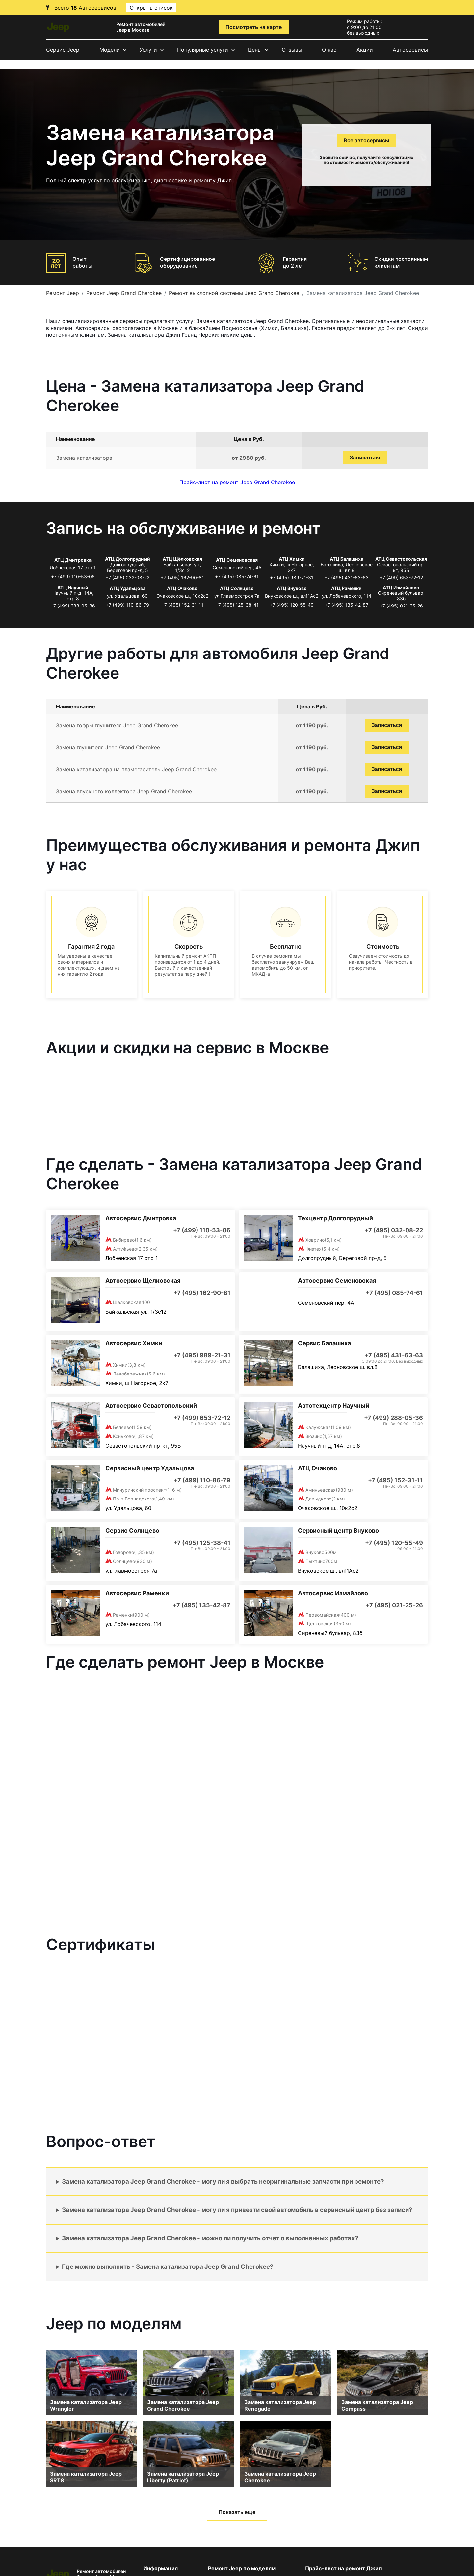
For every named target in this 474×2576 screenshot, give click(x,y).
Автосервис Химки (133, 1343)
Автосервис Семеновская (337, 1280)
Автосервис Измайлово (333, 1593)
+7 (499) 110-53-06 (73, 576)
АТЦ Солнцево (237, 588)
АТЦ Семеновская (237, 560)
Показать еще (237, 2512)
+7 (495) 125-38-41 (237, 604)
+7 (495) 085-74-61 (237, 576)
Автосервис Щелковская (142, 1280)
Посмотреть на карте (253, 27)
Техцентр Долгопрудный (335, 1218)
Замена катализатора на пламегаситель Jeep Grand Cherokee (136, 769)
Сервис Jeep (62, 49)
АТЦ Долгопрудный (127, 559)
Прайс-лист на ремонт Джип (343, 2568)
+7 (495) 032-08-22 (127, 577)
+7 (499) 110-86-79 (127, 604)
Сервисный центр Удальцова (149, 1468)
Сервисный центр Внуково (338, 1530)
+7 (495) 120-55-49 (292, 604)
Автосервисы (410, 49)
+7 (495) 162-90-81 (182, 577)
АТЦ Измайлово (401, 587)
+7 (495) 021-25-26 (401, 605)
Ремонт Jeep (62, 293)
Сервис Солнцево (132, 1530)
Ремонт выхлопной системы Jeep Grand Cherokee (234, 293)
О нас (329, 49)
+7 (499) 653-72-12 (401, 577)
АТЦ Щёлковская (182, 559)
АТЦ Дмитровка (73, 560)
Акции (364, 49)
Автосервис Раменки (137, 1593)
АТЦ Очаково (182, 588)
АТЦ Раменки (346, 588)
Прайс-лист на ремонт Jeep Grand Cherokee (237, 482)
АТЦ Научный (72, 587)
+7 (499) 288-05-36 (72, 605)
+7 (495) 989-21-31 (291, 577)
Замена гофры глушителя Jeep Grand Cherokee (117, 725)
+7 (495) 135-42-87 (346, 604)
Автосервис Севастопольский (151, 1405)
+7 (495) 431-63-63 (346, 577)
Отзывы (292, 49)
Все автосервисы (366, 140)
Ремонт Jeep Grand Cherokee (124, 293)
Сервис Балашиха (324, 1343)
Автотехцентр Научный (333, 1405)
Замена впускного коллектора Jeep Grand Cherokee (124, 791)
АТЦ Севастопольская (401, 559)
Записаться (365, 457)
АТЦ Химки (292, 559)
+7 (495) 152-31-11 (182, 604)
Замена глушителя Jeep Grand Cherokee (108, 747)
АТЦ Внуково (292, 588)
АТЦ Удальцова (127, 588)
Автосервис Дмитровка (140, 1218)
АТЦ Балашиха (346, 559)
